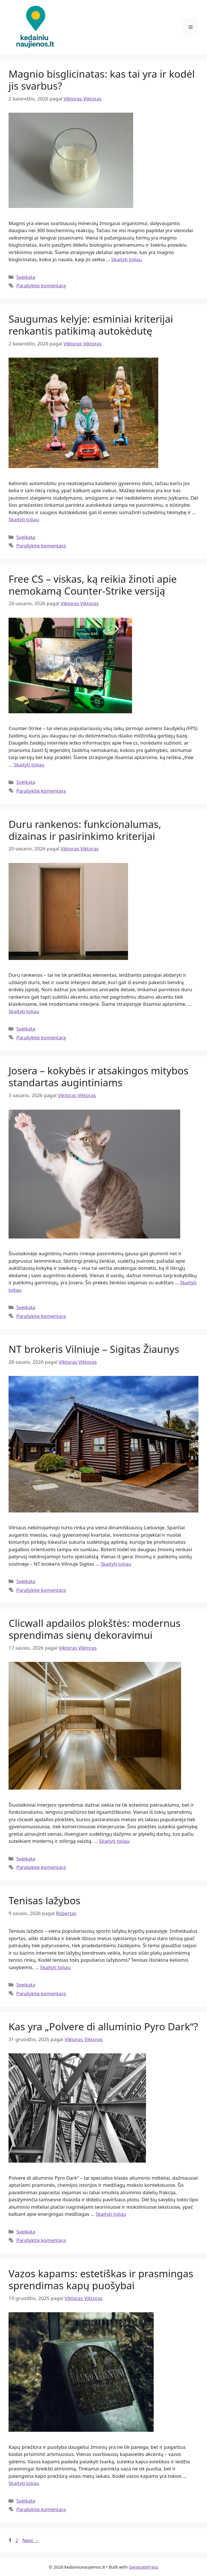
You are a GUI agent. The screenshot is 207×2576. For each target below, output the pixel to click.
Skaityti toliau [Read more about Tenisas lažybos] (55, 1967)
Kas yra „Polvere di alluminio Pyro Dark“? (103, 2026)
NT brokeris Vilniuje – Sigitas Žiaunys (94, 1349)
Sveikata (25, 277)
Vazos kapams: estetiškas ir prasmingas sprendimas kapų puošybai (101, 2279)
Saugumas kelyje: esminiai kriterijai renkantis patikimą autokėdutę (91, 324)
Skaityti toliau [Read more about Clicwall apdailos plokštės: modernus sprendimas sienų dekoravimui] (114, 1841)
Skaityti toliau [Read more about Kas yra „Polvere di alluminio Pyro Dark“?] (111, 2214)
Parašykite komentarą (41, 285)
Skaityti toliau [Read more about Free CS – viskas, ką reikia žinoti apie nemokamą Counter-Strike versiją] (29, 764)
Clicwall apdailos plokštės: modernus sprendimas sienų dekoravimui (94, 1629)
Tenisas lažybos (44, 1900)
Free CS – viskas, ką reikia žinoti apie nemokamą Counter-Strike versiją (93, 584)
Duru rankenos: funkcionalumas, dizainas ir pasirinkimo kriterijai (85, 830)
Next (30, 2540)
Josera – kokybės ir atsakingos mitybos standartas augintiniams (98, 1076)
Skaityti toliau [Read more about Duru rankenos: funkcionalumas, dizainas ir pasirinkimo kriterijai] (24, 1011)
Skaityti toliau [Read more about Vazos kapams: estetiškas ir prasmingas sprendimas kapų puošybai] (24, 2483)
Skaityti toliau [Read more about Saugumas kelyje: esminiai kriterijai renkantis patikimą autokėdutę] (24, 519)
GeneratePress (143, 2567)
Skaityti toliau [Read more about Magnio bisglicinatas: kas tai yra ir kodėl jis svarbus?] (126, 259)
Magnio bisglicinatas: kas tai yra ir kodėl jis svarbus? (102, 79)
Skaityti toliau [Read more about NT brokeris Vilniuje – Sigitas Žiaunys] (116, 1564)
